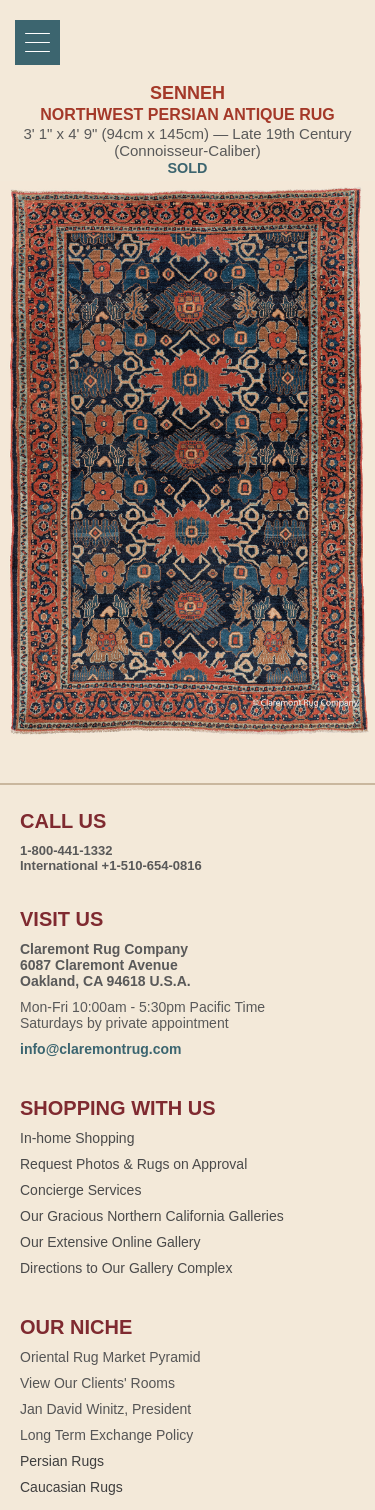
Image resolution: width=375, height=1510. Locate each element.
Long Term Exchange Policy (106, 1435)
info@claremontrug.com (100, 1049)
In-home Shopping (77, 1138)
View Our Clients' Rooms (97, 1383)
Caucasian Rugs (71, 1487)
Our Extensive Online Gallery (110, 1242)
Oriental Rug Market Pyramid (110, 1357)
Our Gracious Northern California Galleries (152, 1216)
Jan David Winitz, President (105, 1409)
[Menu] (37, 42)
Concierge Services (80, 1190)
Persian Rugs (62, 1461)
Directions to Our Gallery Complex (126, 1268)
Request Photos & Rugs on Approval (133, 1164)
